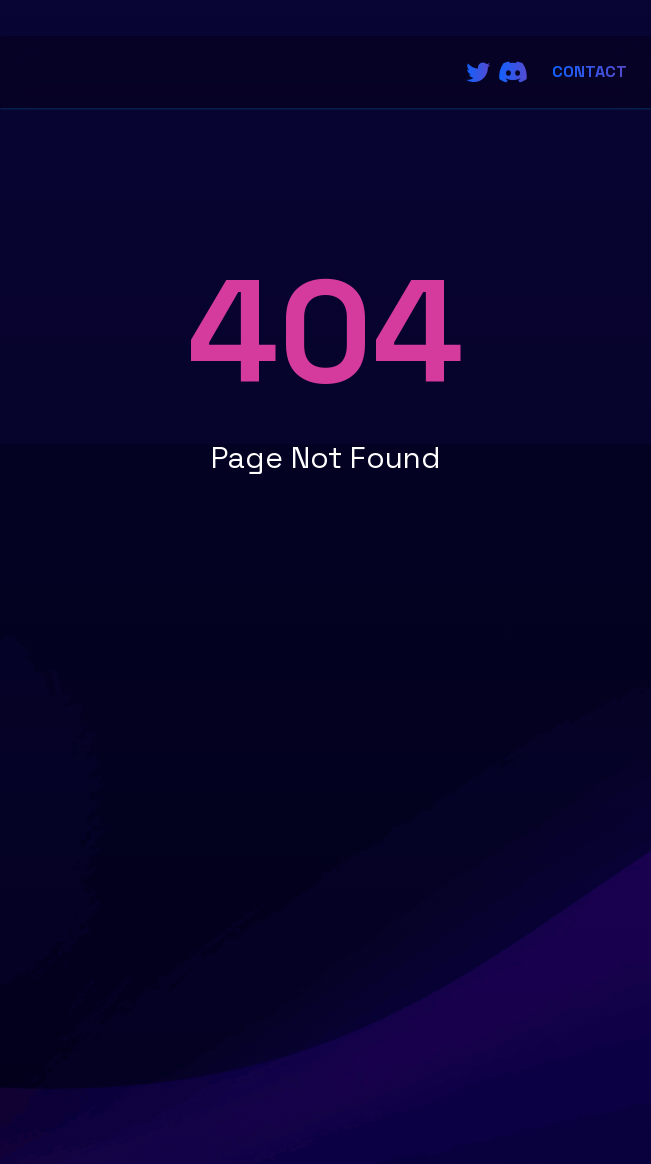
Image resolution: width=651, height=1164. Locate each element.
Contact (589, 71)
